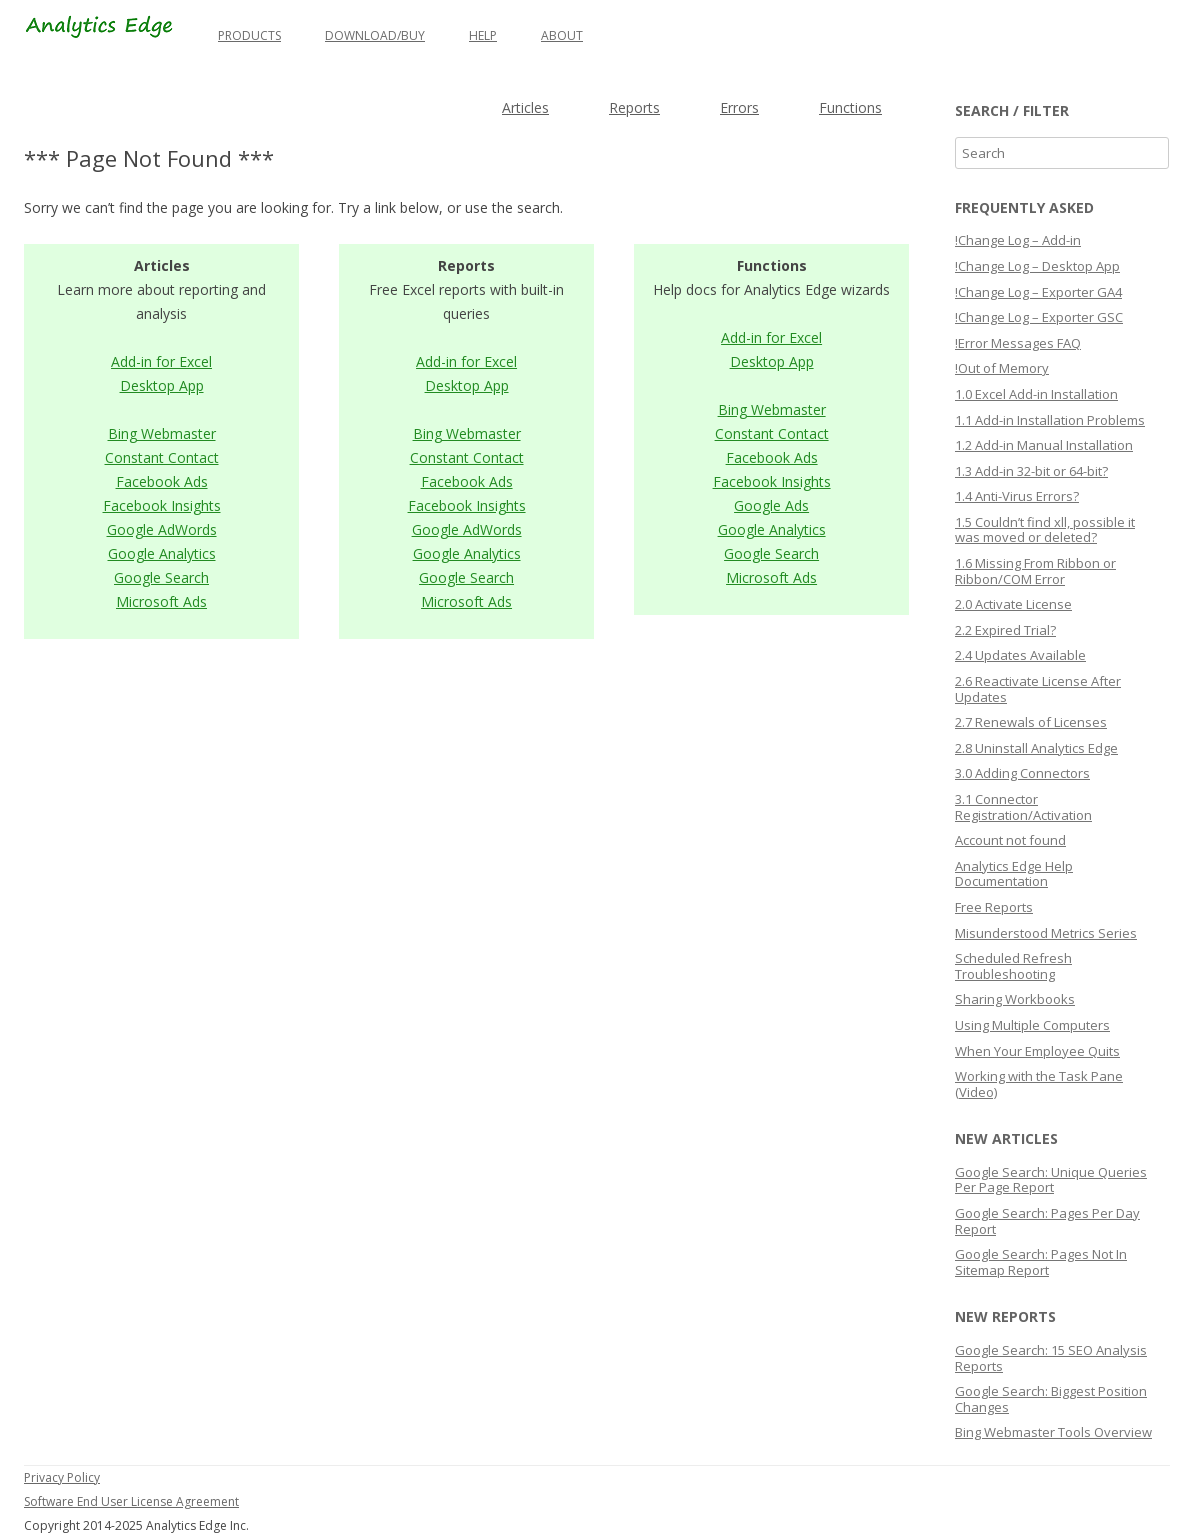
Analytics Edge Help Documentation (1014, 874)
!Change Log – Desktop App (1037, 266)
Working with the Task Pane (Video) (1039, 1084)
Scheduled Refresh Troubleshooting (1013, 966)
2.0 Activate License (1013, 604)
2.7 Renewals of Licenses (1031, 722)
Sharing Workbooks (1015, 999)
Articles (525, 107)
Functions (850, 107)
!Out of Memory (1002, 368)
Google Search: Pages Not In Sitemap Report (1041, 1262)
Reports (634, 107)
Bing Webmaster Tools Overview (1053, 1432)
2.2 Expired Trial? (1005, 630)
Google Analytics (162, 553)
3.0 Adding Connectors (1022, 773)
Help (483, 35)
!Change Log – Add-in (1018, 240)
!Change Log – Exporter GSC (1039, 317)
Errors (739, 107)
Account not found (1010, 840)
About (562, 35)
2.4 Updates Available (1020, 655)
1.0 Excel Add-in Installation (1036, 394)
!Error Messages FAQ (1018, 343)
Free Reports (994, 907)
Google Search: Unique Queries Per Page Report (1051, 1180)
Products (249, 35)
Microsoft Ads (161, 601)
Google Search (161, 577)
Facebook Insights (162, 505)
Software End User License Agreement (131, 1501)
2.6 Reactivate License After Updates (1038, 689)
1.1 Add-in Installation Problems (1050, 420)
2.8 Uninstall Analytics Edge (1036, 748)
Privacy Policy (62, 1477)
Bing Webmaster (162, 433)
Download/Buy (375, 35)
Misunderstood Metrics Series (1046, 933)
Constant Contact (162, 457)
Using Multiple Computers (1032, 1025)
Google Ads (771, 505)
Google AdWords (162, 529)
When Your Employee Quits (1037, 1051)
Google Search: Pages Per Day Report (1047, 1221)
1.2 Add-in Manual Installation (1044, 445)
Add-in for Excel (161, 361)
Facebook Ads (162, 481)
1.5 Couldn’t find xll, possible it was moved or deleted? (1045, 530)
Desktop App (162, 385)
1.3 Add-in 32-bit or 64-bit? (1031, 471)
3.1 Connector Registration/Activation (1023, 807)
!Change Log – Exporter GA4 (1038, 292)
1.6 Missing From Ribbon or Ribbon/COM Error (1035, 571)
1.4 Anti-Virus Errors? (1017, 496)
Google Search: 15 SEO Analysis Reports (1051, 1358)
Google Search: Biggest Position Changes (1051, 1399)
